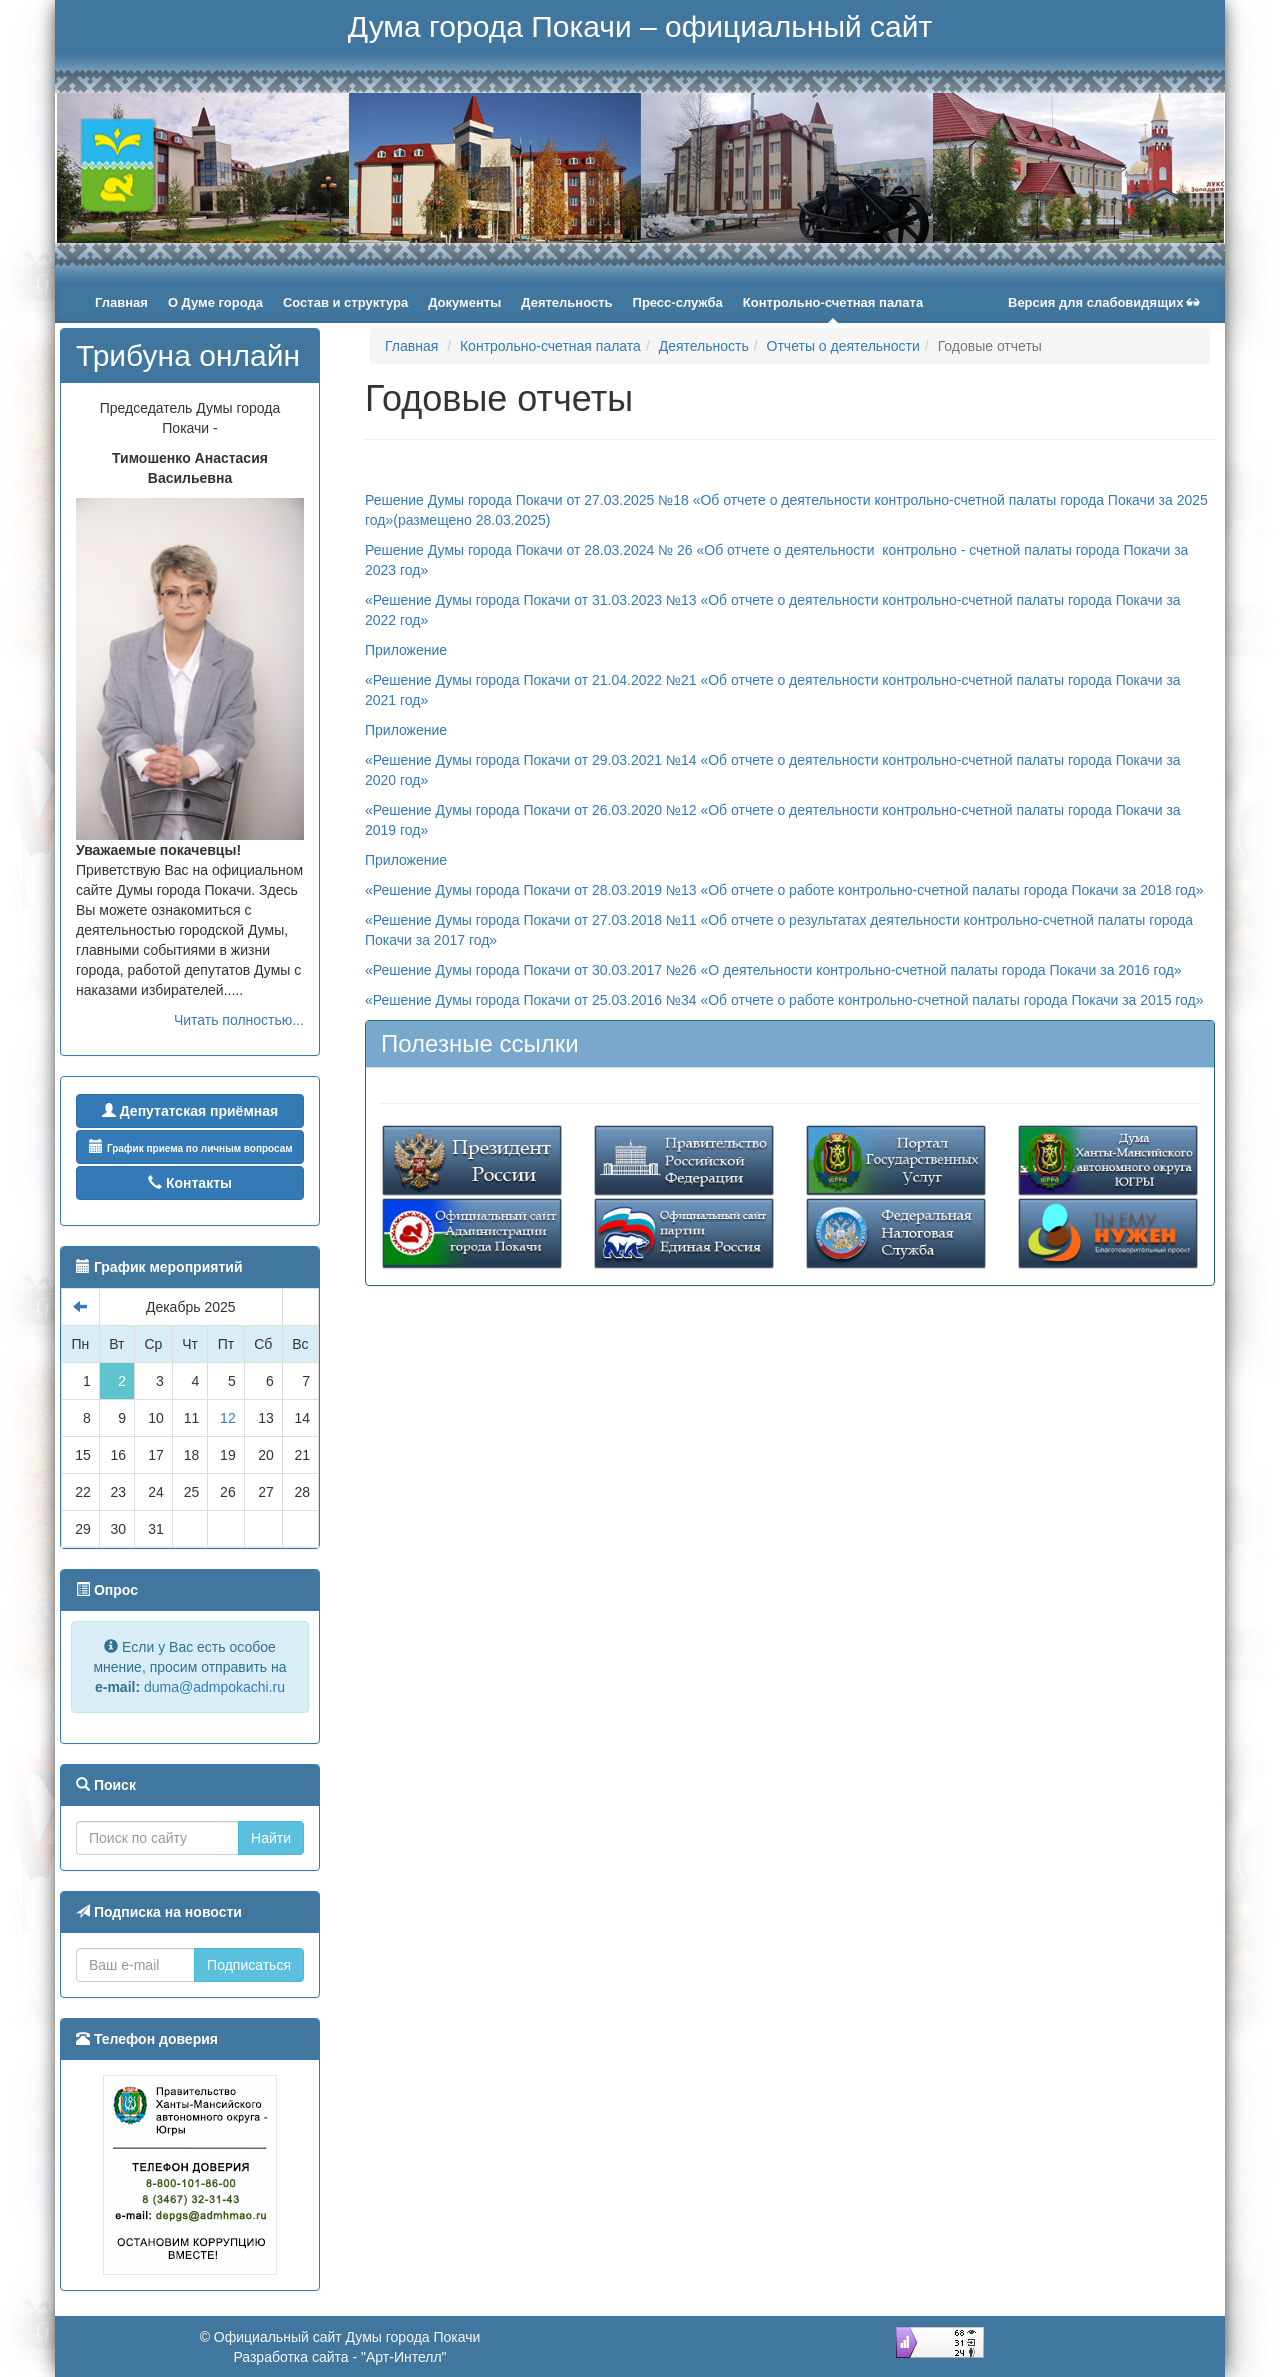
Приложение (406, 650)
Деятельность (704, 346)
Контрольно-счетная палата (550, 346)
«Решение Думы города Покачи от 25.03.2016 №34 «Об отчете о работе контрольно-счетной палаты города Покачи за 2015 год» (784, 1000)
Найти (271, 1838)
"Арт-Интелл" (404, 2357)
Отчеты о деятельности (843, 346)
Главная (411, 346)
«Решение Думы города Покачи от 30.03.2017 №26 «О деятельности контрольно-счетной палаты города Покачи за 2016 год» (773, 970)
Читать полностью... (239, 1020)
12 (228, 1418)
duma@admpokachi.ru (214, 1687)
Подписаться (249, 1965)
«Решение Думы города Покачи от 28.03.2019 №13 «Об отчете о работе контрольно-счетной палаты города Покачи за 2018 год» (786, 890)
